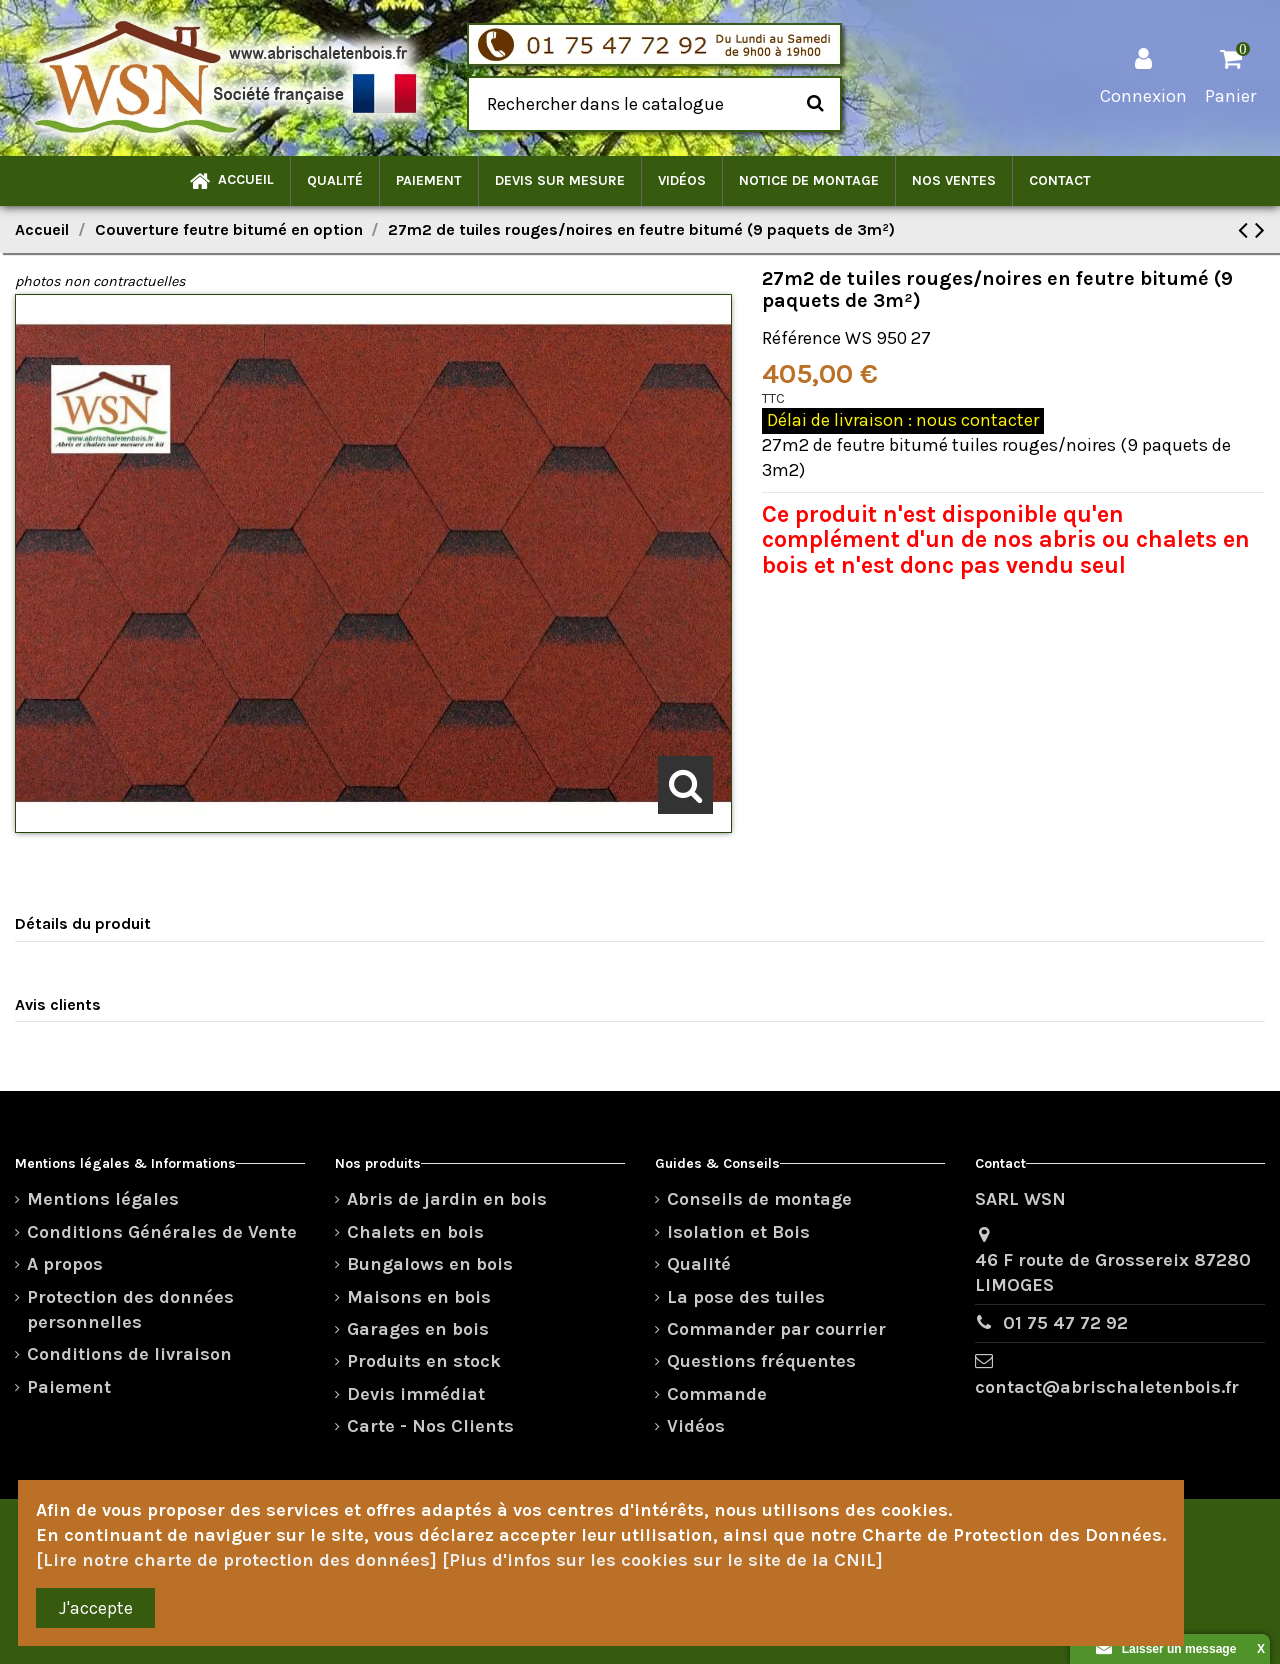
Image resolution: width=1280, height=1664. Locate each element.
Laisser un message (1166, 1649)
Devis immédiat (416, 1394)
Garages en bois (418, 1329)
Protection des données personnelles (130, 1309)
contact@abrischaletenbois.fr (1107, 1387)
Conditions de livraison (129, 1354)
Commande (717, 1394)
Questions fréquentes (761, 1361)
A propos (65, 1264)
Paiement (69, 1387)
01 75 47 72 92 (1065, 1323)
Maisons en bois (419, 1297)
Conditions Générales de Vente (162, 1232)
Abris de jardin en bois (447, 1199)
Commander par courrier (776, 1329)
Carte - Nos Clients (430, 1426)
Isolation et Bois (738, 1232)
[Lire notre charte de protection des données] (236, 1560)
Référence (801, 338)
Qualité (699, 1264)
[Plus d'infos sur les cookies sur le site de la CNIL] (662, 1560)
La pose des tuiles (746, 1297)
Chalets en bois (415, 1232)
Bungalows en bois (430, 1264)
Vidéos (696, 1426)
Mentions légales (103, 1199)
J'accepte (96, 1608)
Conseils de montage (759, 1199)
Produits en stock (424, 1361)
